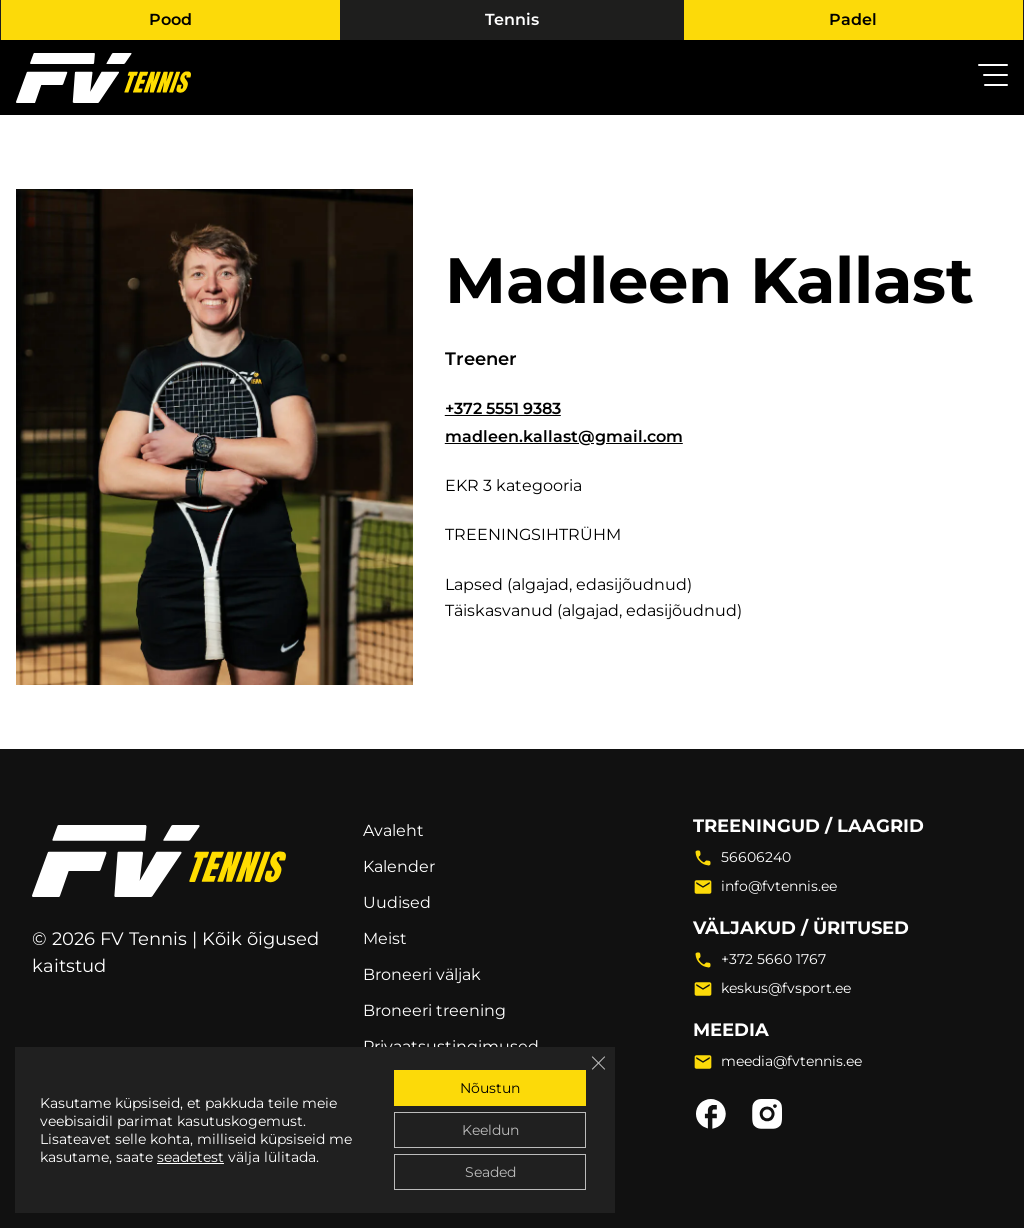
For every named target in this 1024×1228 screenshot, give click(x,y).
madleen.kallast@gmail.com (564, 436)
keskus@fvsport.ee (786, 988)
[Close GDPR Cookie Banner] (598, 1063)
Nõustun (490, 1088)
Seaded (490, 1172)
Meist (385, 938)
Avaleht (393, 830)
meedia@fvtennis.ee (791, 1061)
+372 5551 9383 (503, 408)
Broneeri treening (434, 1010)
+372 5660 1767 (773, 959)
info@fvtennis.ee (779, 886)
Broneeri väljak (422, 974)
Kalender (399, 866)
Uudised (397, 902)
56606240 (756, 857)
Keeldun (490, 1130)
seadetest (190, 1157)
